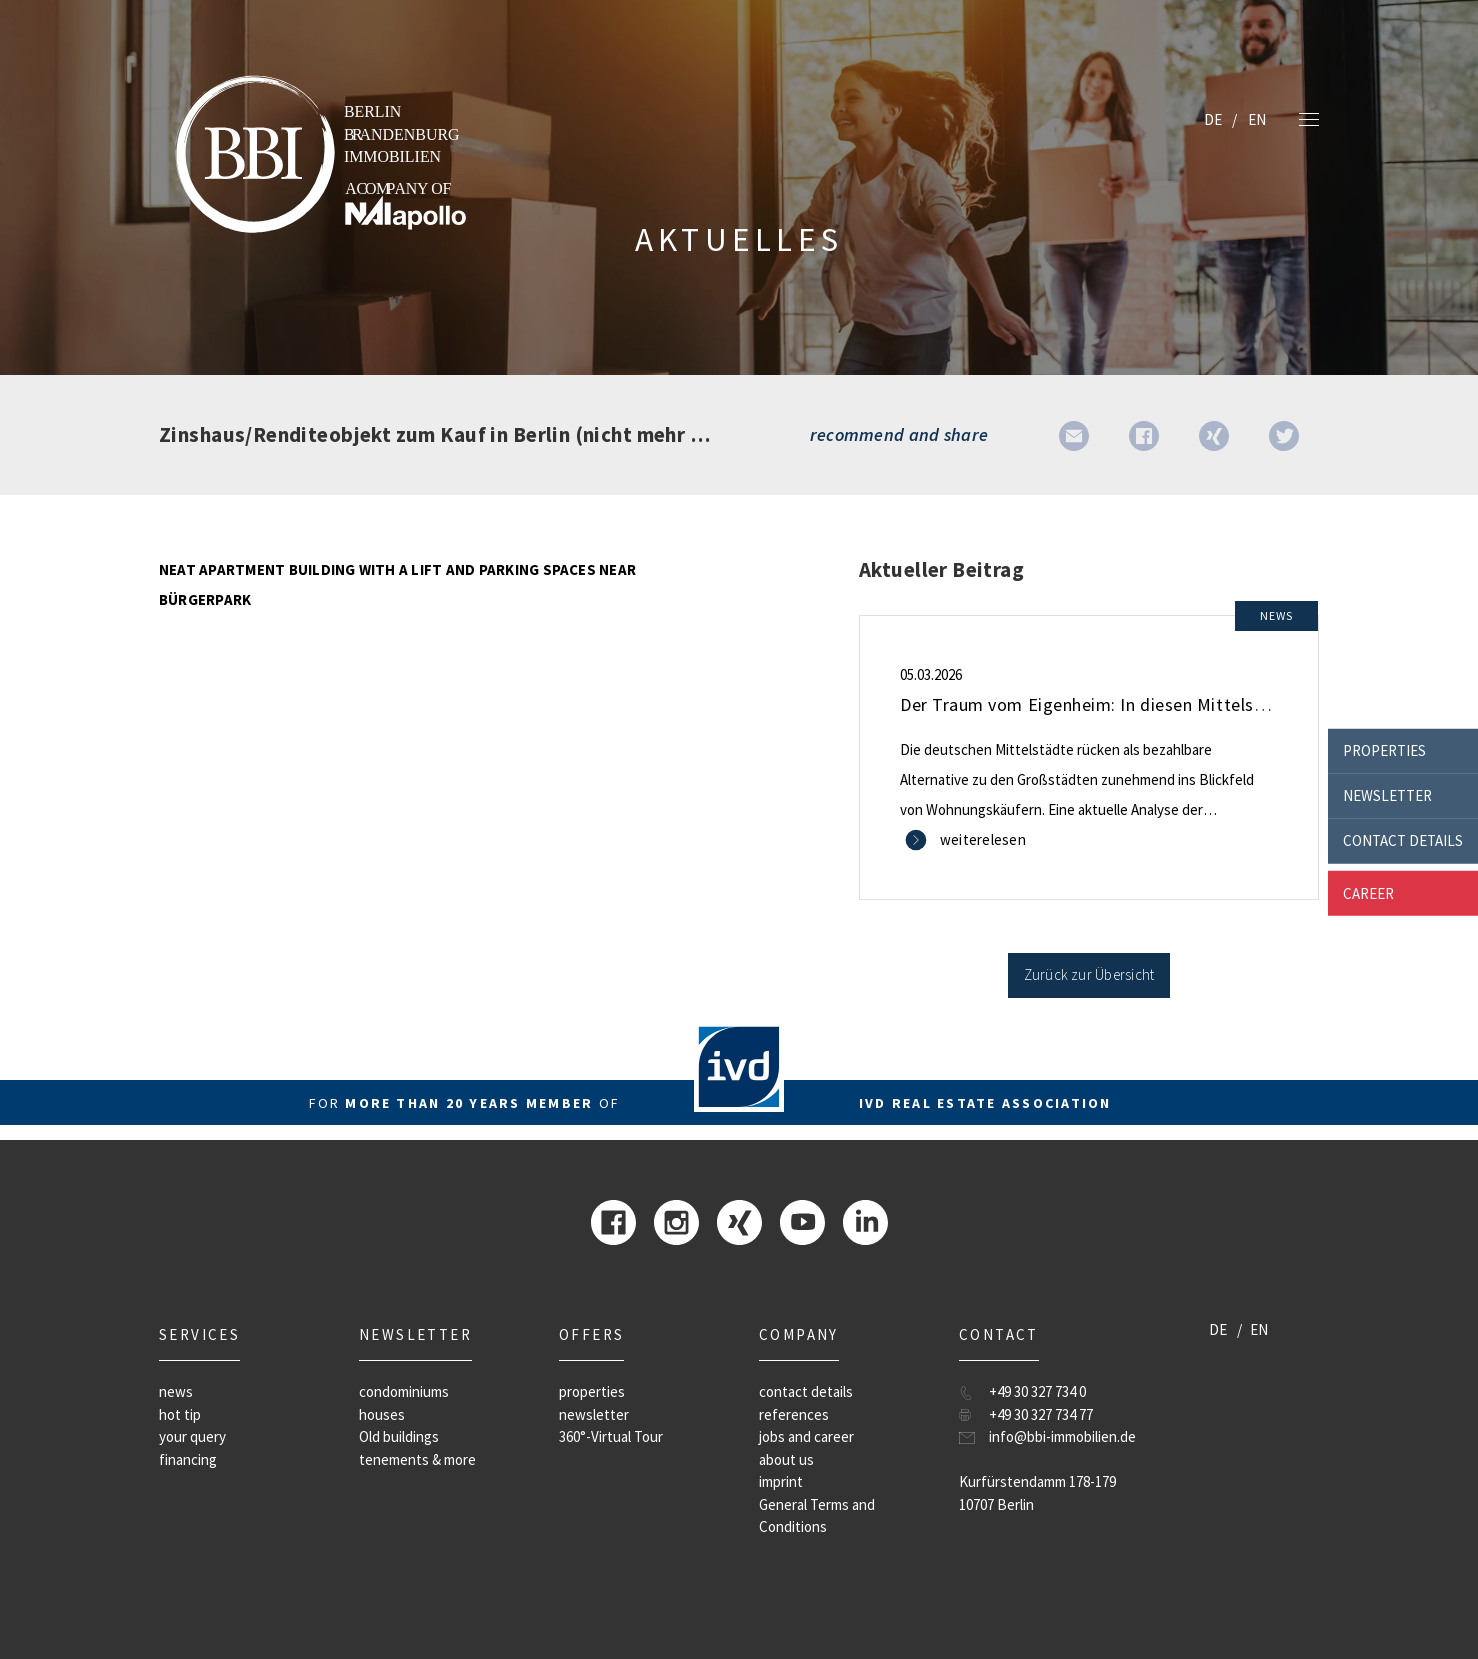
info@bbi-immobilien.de (1062, 1436)
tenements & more (417, 1459)
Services (199, 1334)
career (1368, 892)
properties (1384, 750)
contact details (1403, 840)
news (176, 1391)
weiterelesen (983, 839)
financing (188, 1459)
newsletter (1387, 795)
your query (192, 1436)
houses (382, 1414)
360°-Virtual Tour (611, 1436)
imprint (781, 1481)
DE (1213, 119)
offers (591, 1334)
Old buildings (399, 1436)
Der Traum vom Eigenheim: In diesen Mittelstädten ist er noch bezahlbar (1189, 704)
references (794, 1414)
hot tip (180, 1414)
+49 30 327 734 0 (1037, 1391)
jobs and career (806, 1436)
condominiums (404, 1391)
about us (786, 1459)
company (799, 1334)
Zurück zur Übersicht (1089, 974)
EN (1257, 119)
